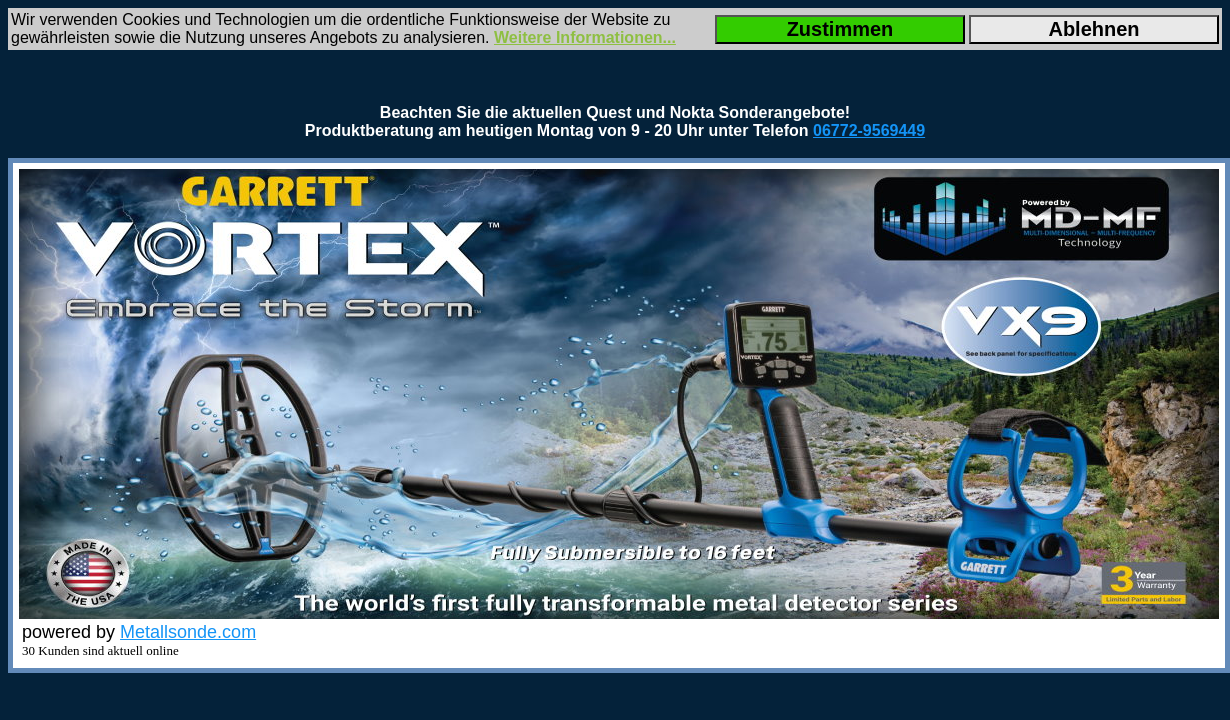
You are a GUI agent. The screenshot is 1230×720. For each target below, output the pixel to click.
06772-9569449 (869, 130)
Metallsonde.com (188, 632)
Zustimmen (840, 29)
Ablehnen (1093, 29)
